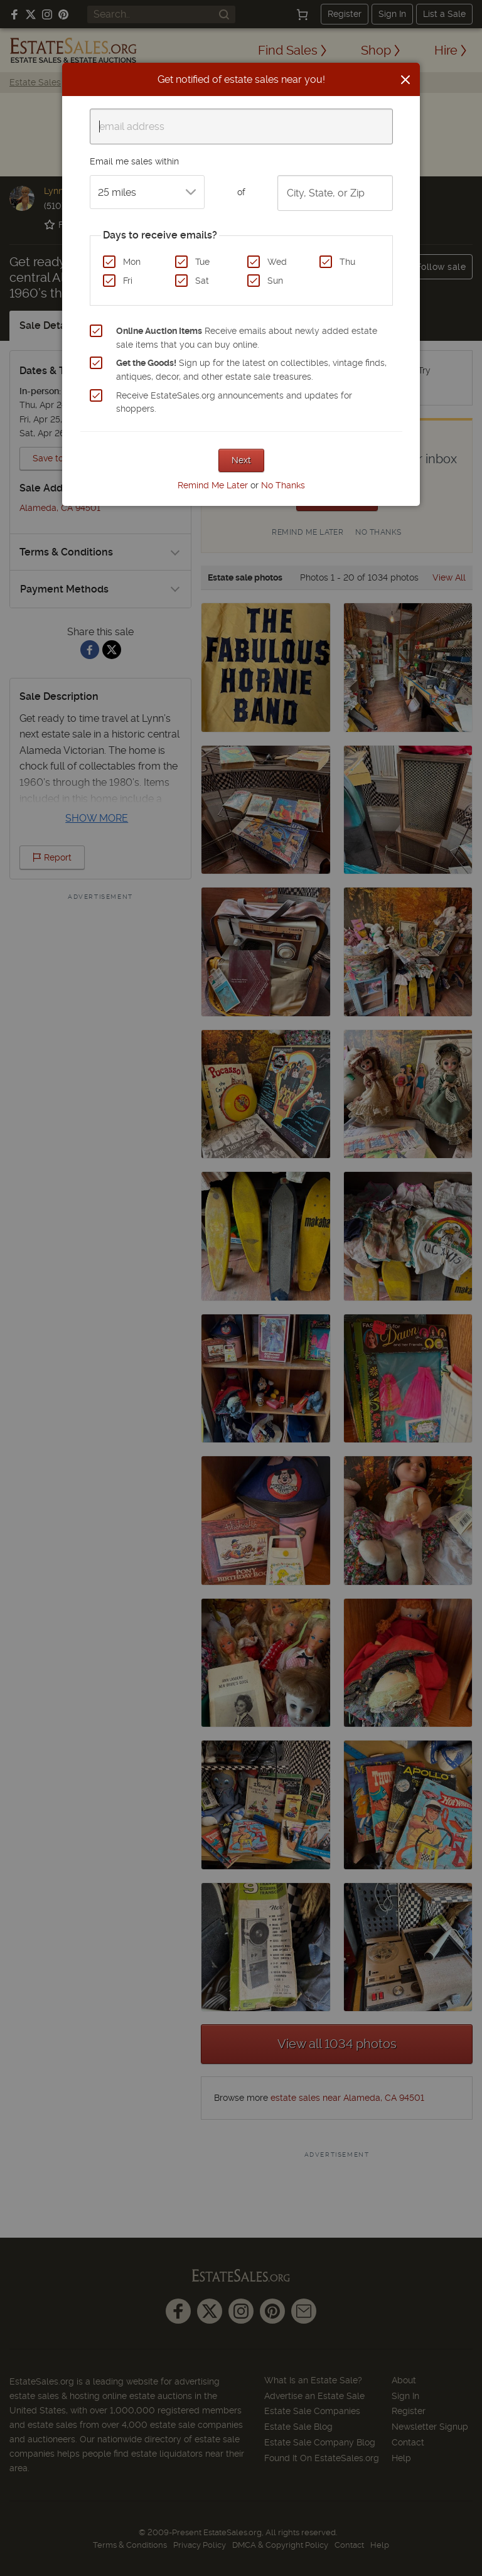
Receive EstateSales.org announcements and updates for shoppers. (234, 402)
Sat (202, 281)
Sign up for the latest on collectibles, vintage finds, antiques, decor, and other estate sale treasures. (251, 370)
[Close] (405, 79)
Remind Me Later (213, 485)
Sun (275, 281)
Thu (347, 262)
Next (241, 460)
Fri (127, 281)
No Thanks (283, 485)
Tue (202, 262)
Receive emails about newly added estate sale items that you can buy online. (246, 338)
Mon (132, 262)
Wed (277, 262)
